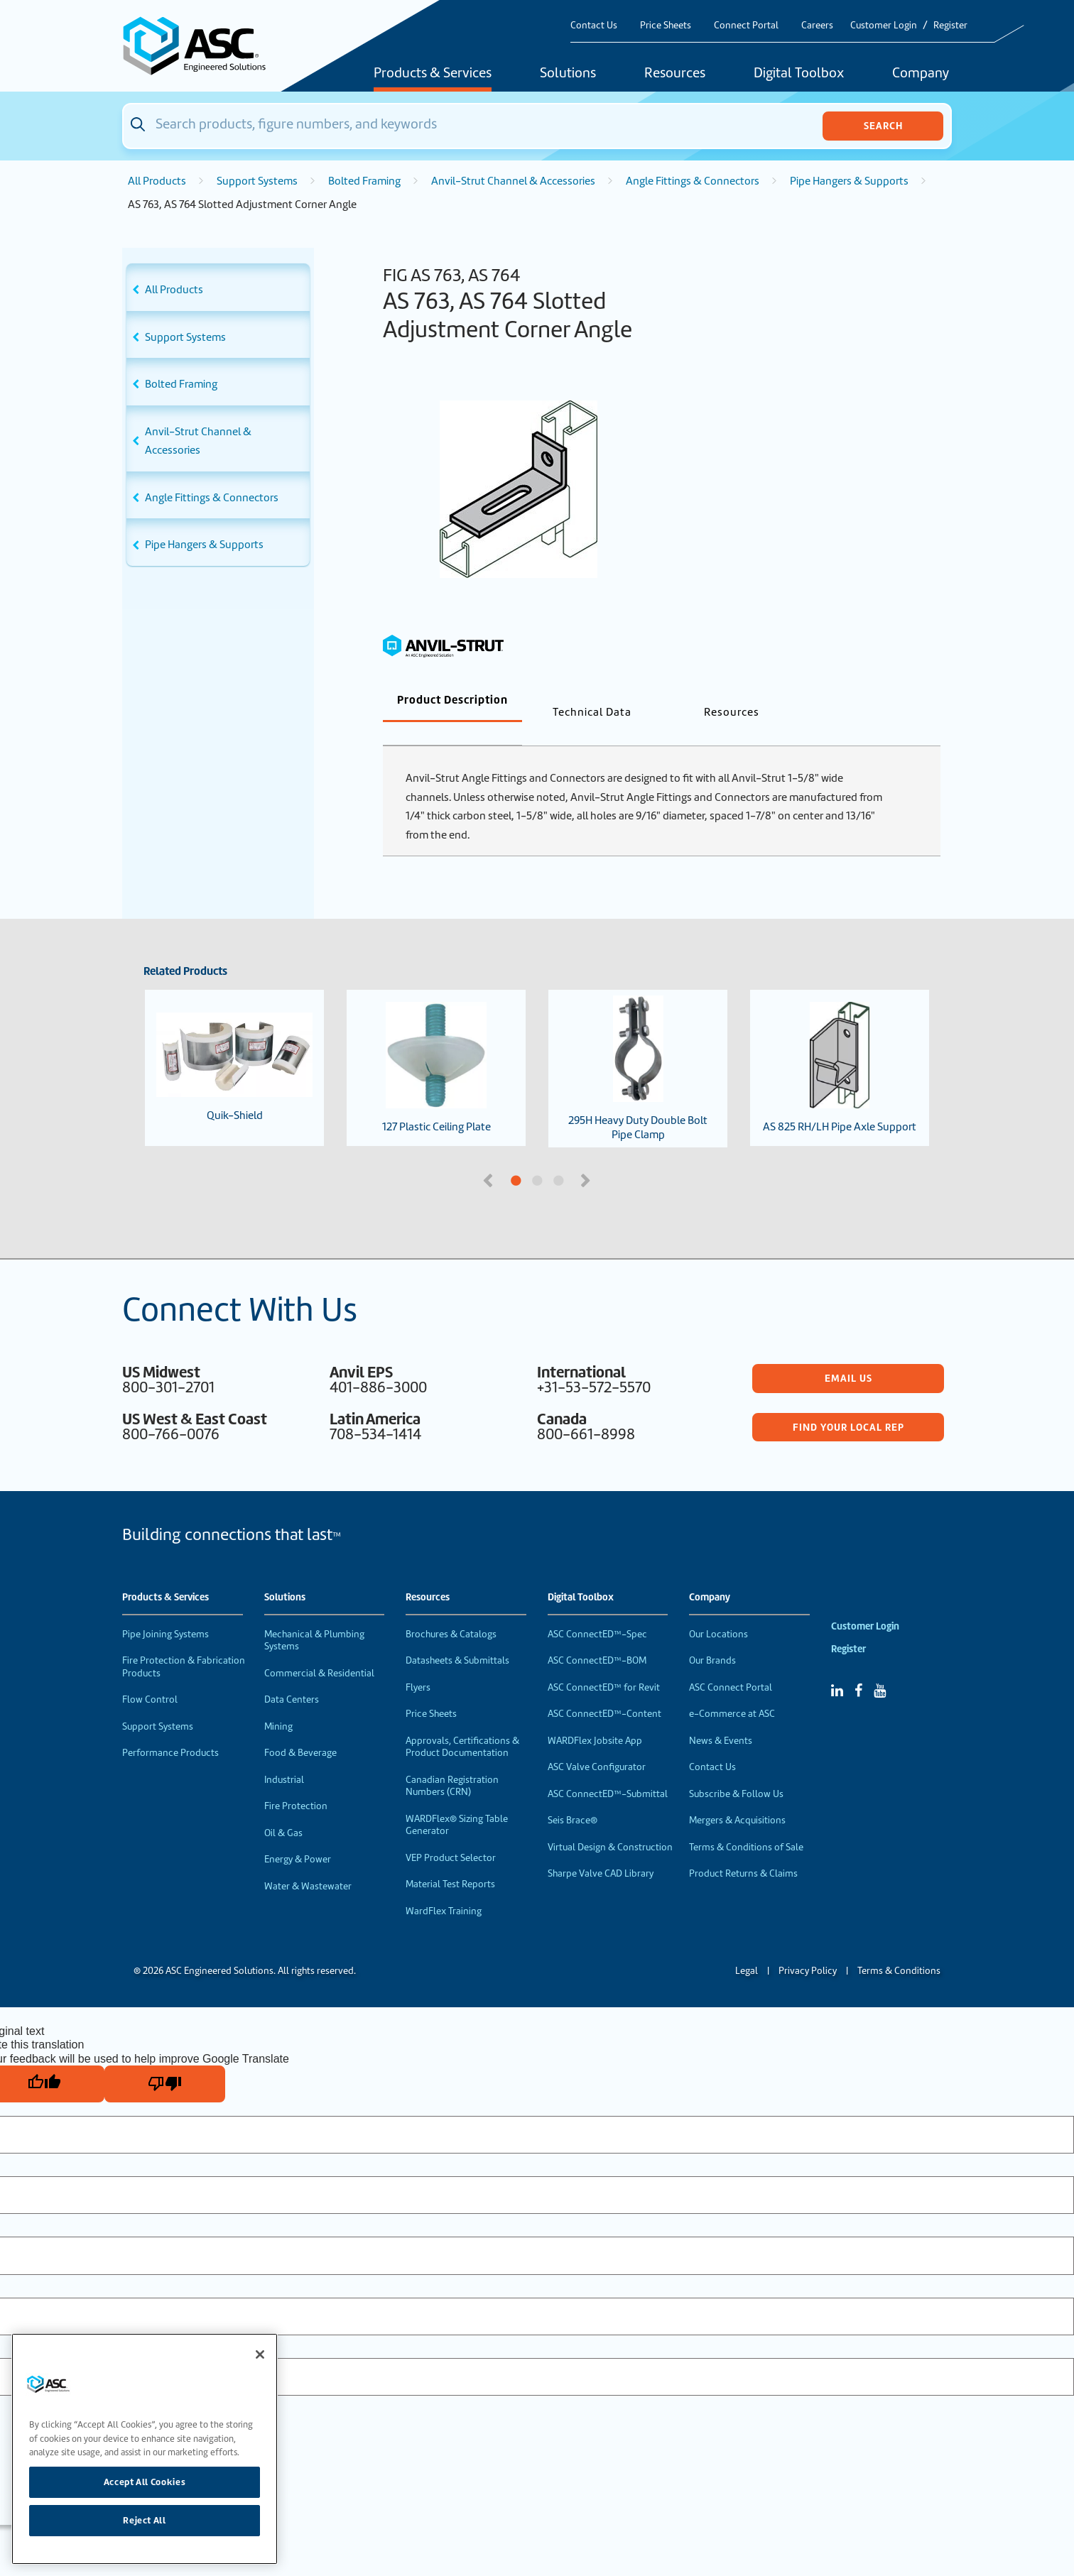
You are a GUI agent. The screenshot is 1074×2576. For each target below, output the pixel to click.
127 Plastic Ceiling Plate (436, 1044)
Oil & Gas (283, 1809)
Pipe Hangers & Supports (849, 181)
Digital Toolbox (799, 74)
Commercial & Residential (319, 1650)
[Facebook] (858, 1667)
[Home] (202, 45)
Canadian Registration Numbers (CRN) (452, 1762)
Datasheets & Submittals (457, 1637)
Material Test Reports (450, 1861)
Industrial (284, 1756)
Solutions (568, 74)
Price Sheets (665, 25)
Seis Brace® (572, 1797)
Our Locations (718, 1611)
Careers (817, 25)
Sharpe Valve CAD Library (600, 1850)
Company (920, 74)
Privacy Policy (808, 1947)
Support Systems (257, 181)
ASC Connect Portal (730, 1664)
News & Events (720, 1717)
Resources (674, 74)
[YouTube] (880, 1667)
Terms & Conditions (898, 1947)
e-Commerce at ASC (732, 1690)
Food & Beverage (300, 1729)
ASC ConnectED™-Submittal (608, 1770)
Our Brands (712, 1637)
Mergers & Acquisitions (737, 1797)
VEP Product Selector (451, 1834)
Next (587, 1156)
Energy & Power (297, 1836)
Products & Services (433, 74)
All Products (157, 181)
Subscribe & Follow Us (736, 1770)
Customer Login (883, 25)
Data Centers (291, 1676)
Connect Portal (746, 25)
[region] (144, 2449)
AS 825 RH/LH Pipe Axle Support (839, 1044)
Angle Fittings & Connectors (692, 181)
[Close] (260, 2354)
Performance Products (170, 1729)
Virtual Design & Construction (610, 1824)
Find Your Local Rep (848, 1403)
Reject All (144, 2520)
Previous (489, 1156)
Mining (278, 1703)
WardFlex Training (444, 1888)
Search (883, 125)
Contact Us (593, 25)
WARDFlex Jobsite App (595, 1717)
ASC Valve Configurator (597, 1743)
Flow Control (150, 1676)
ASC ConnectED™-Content (604, 1690)
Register (950, 25)
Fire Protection (295, 1783)
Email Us (848, 1354)
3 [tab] (611, 1158)
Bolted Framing (364, 181)
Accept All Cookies (145, 2482)
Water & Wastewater (308, 1863)
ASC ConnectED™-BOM (597, 1637)
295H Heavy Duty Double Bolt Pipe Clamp (637, 1045)
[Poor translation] (164, 2060)
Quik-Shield (234, 1044)
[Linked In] (837, 1667)
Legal (746, 1947)
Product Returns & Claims (743, 1850)
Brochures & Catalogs (451, 1611)
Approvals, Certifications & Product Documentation (462, 1723)
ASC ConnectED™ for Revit (604, 1664)
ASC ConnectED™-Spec (597, 1611)
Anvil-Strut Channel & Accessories (513, 181)
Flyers (418, 1664)
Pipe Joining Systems (165, 1611)
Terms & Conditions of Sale (746, 1824)
